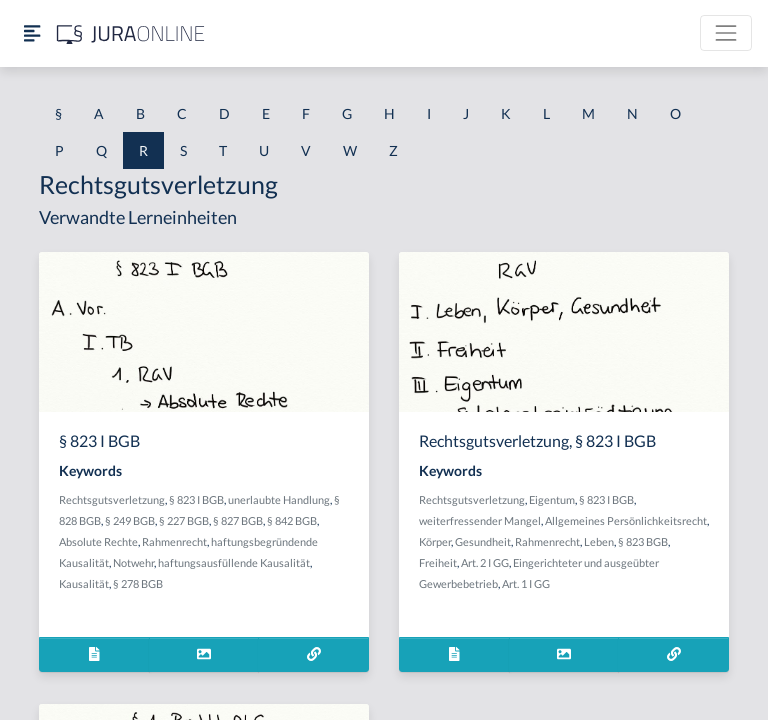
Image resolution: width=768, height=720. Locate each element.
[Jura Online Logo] (131, 33)
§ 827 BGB (238, 520)
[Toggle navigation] (726, 33)
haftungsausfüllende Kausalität (234, 562)
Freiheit (438, 562)
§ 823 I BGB (196, 499)
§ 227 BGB (184, 520)
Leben (599, 541)
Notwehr (133, 562)
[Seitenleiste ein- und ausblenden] (32, 33)
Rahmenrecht (174, 541)
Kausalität (84, 583)
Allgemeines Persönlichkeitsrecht (626, 520)
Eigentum (552, 499)
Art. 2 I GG (485, 562)
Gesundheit (483, 541)
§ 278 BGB (138, 583)
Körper (435, 541)
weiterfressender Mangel (480, 520)
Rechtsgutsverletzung (112, 499)
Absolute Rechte (98, 541)
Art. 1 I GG (526, 583)
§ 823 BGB (643, 541)
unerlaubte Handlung (279, 499)
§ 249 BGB (130, 520)
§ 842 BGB (292, 520)
